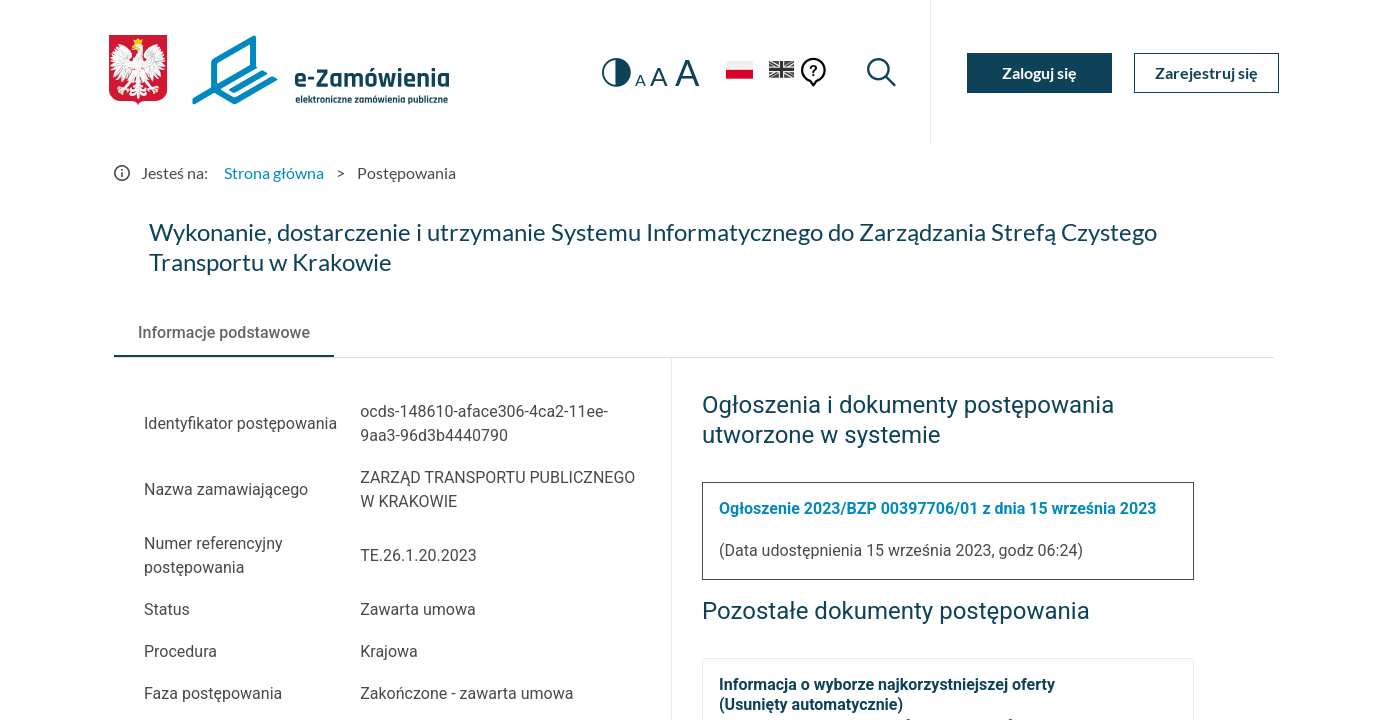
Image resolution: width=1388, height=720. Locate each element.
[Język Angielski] (782, 72)
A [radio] (640, 80)
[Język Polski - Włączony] (739, 72)
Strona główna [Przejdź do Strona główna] (274, 172)
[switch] (616, 72)
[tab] (224, 333)
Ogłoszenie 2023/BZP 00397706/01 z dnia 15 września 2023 (938, 508)
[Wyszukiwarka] (881, 72)
